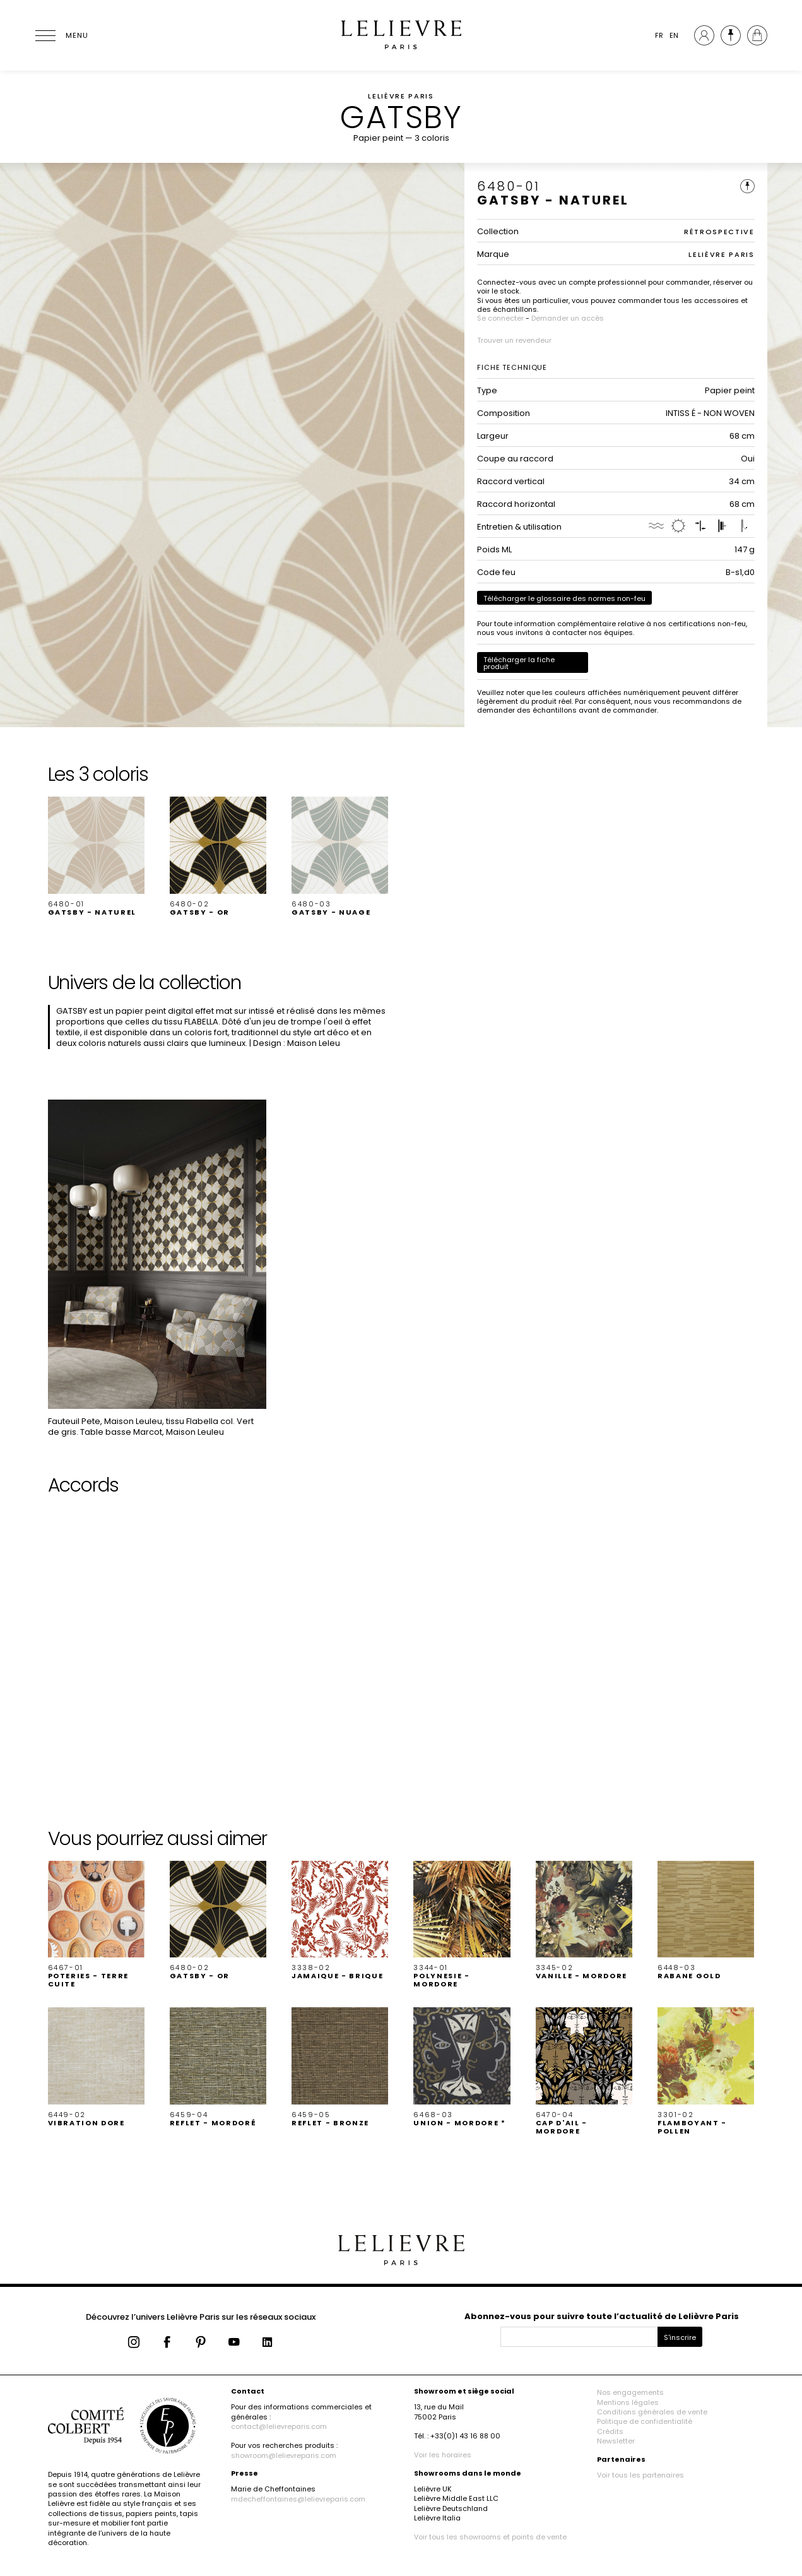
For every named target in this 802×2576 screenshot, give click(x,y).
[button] (96, 857)
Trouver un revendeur (514, 340)
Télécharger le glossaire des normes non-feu (564, 598)
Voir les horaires (442, 2455)
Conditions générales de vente (652, 2412)
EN (673, 35)
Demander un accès (567, 318)
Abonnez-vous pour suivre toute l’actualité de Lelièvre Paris (601, 2316)
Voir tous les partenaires (640, 2475)
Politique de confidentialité (644, 2421)
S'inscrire (680, 2337)
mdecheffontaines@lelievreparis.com (298, 2499)
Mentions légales (628, 2402)
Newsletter (616, 2441)
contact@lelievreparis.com (279, 2426)
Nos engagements (630, 2392)
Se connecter (500, 318)
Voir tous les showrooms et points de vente (490, 2537)
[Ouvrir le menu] (60, 35)
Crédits (610, 2431)
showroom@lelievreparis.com (283, 2455)
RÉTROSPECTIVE (719, 232)
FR (659, 35)
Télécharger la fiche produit (519, 663)
